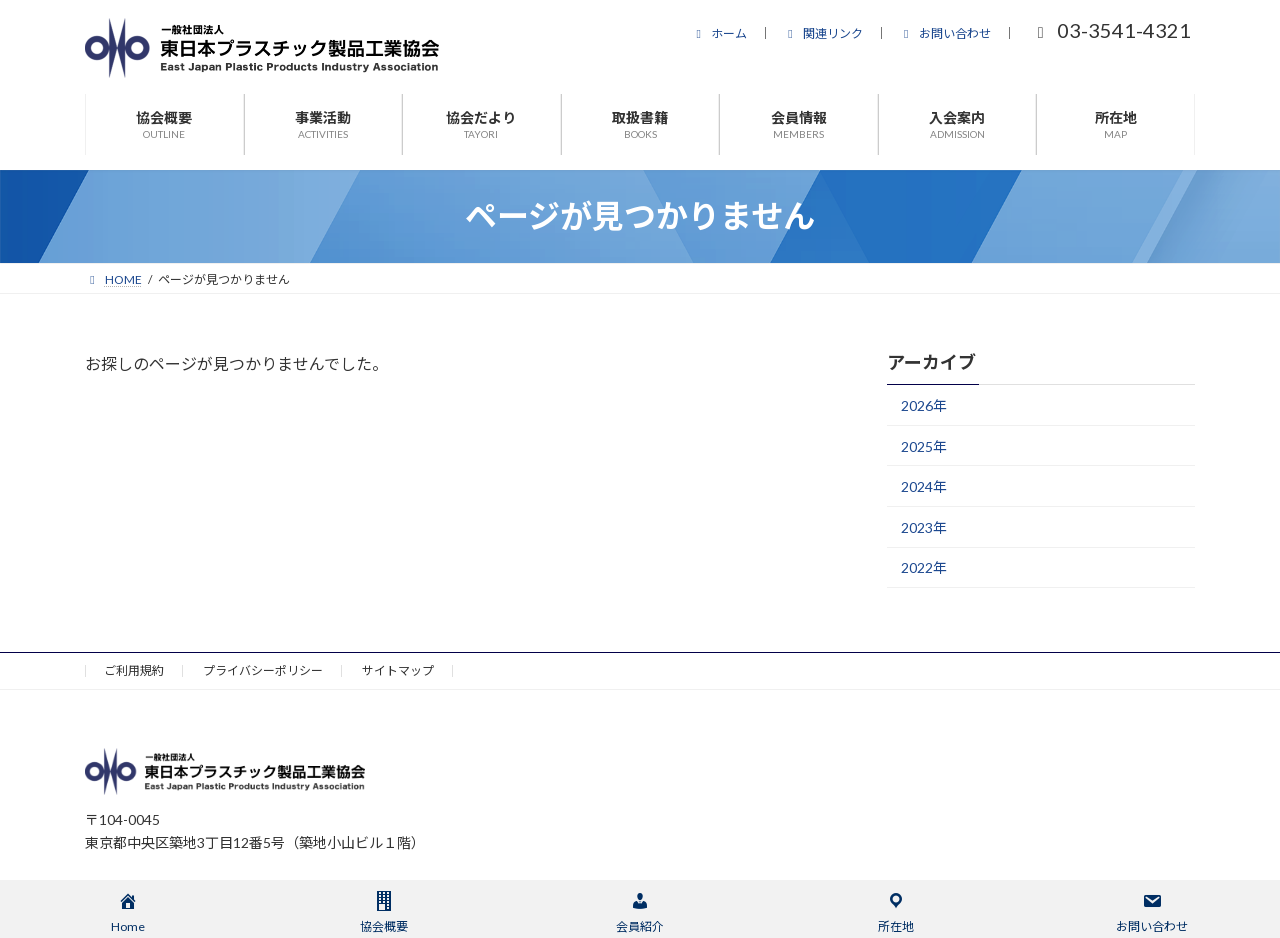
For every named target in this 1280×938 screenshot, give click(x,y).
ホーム (719, 33)
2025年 (924, 446)
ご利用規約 (134, 670)
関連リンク (823, 33)
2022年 (924, 567)
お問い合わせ (945, 33)
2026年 (924, 405)
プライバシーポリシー (263, 670)
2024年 (924, 486)
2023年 (924, 527)
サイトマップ (398, 670)
